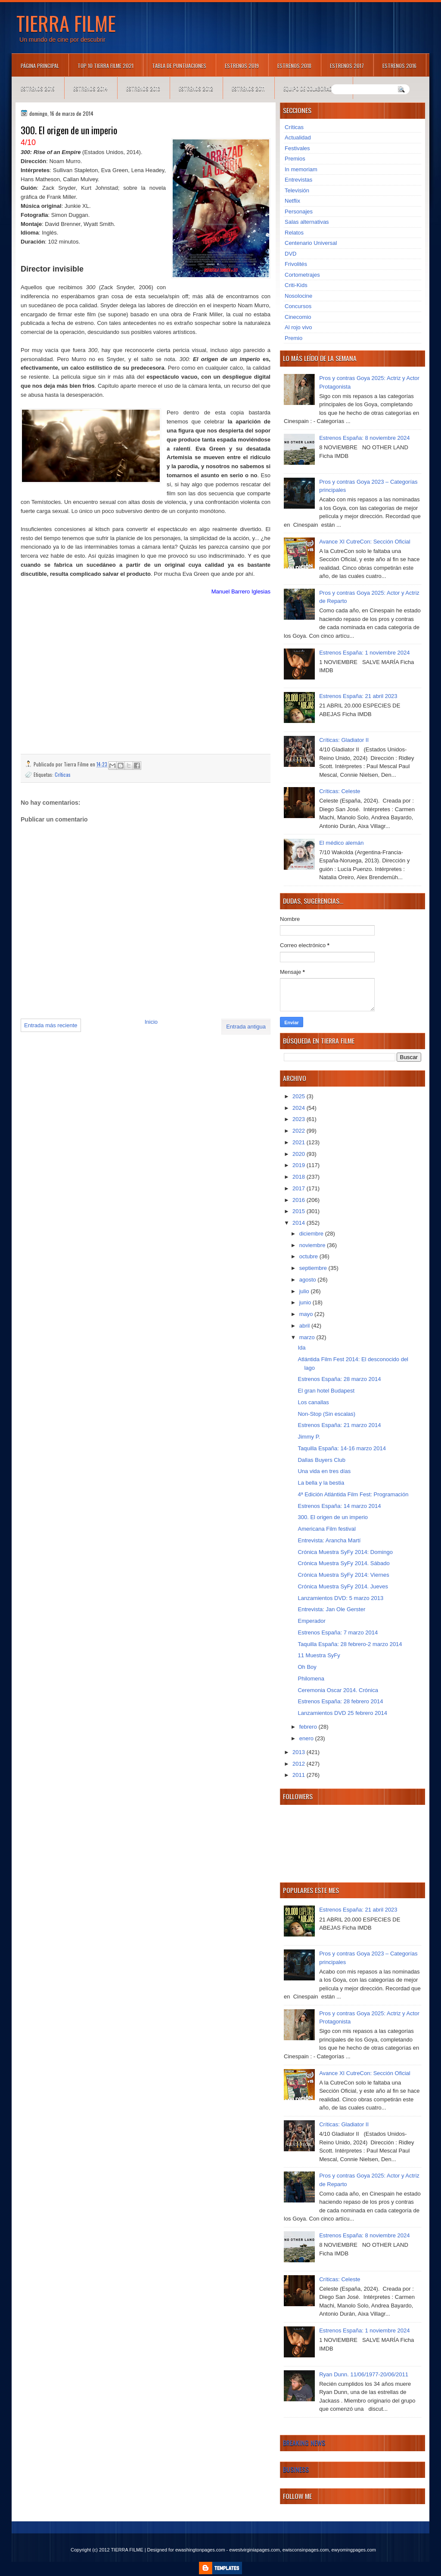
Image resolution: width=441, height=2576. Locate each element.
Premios (295, 158)
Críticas (63, 774)
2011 (299, 1775)
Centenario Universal (311, 243)
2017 (299, 1188)
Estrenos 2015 (38, 88)
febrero (309, 1727)
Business (296, 2469)
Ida (301, 1347)
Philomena (311, 1678)
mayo (306, 1314)
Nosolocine (298, 296)
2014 (299, 1223)
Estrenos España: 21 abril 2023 (358, 696)
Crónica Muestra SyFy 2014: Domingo (345, 1552)
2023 (299, 1119)
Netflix (292, 201)
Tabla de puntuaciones (179, 65)
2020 (299, 1154)
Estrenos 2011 (248, 88)
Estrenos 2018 (294, 65)
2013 (299, 1752)
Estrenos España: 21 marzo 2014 (339, 1425)
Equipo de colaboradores (313, 88)
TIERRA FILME (66, 22)
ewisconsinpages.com (306, 2549)
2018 (299, 1177)
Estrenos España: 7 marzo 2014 (338, 1632)
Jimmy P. (309, 1436)
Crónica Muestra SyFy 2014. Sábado (343, 1563)
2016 (299, 1200)
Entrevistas (298, 179)
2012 (299, 1764)
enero (307, 1738)
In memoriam (301, 169)
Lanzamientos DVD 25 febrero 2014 (342, 1713)
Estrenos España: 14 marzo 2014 (339, 1506)
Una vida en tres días (324, 1471)
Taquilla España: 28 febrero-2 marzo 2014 (350, 1644)
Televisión (297, 190)
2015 (299, 1211)
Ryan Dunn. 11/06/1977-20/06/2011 (363, 2374)
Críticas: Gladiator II (344, 740)
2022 (299, 1130)
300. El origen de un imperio (333, 1517)
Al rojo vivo (298, 327)
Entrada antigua (246, 1026)
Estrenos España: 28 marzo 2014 (339, 1379)
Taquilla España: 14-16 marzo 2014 (342, 1448)
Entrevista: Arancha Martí (329, 1540)
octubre (309, 1256)
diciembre (312, 1233)
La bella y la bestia (321, 1483)
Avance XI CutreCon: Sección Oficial (364, 541)
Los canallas (313, 1402)
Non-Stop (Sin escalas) (326, 1414)
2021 (299, 1142)
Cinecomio (298, 317)
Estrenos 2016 (399, 65)
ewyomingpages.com (354, 2549)
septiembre (314, 1268)
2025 (299, 1096)
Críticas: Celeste (339, 791)
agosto (308, 1279)
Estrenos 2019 (242, 65)
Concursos (298, 306)
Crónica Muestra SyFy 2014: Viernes (343, 1575)
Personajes (299, 211)
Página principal (40, 65)
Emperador (311, 1621)
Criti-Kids (296, 285)
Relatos (294, 232)
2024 (299, 1108)
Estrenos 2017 (347, 65)
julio (305, 1291)
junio (306, 1302)
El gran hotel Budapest (326, 1390)
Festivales (297, 148)
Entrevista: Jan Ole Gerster (331, 1609)
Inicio (151, 1022)
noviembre (313, 1245)
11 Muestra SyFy (319, 1655)
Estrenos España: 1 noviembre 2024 (364, 652)
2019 (299, 1165)
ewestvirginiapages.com (254, 2549)
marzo (308, 1337)
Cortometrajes (302, 275)
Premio (293, 338)
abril (305, 1325)
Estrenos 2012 (196, 88)
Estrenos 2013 (143, 88)
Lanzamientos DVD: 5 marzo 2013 (340, 1598)
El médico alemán (341, 843)
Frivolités (296, 264)
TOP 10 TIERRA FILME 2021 (106, 65)
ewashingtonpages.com (200, 2549)
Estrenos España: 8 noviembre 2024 (364, 438)
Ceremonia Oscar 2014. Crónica (338, 1690)
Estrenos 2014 (90, 88)
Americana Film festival (326, 1529)
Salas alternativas (307, 222)
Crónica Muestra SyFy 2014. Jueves (343, 1586)
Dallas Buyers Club (321, 1460)
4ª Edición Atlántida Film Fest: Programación (353, 1494)
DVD (290, 253)
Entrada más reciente (51, 1025)
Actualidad (298, 137)
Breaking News (304, 2442)
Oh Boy (307, 1667)
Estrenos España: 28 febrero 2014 (340, 1701)
